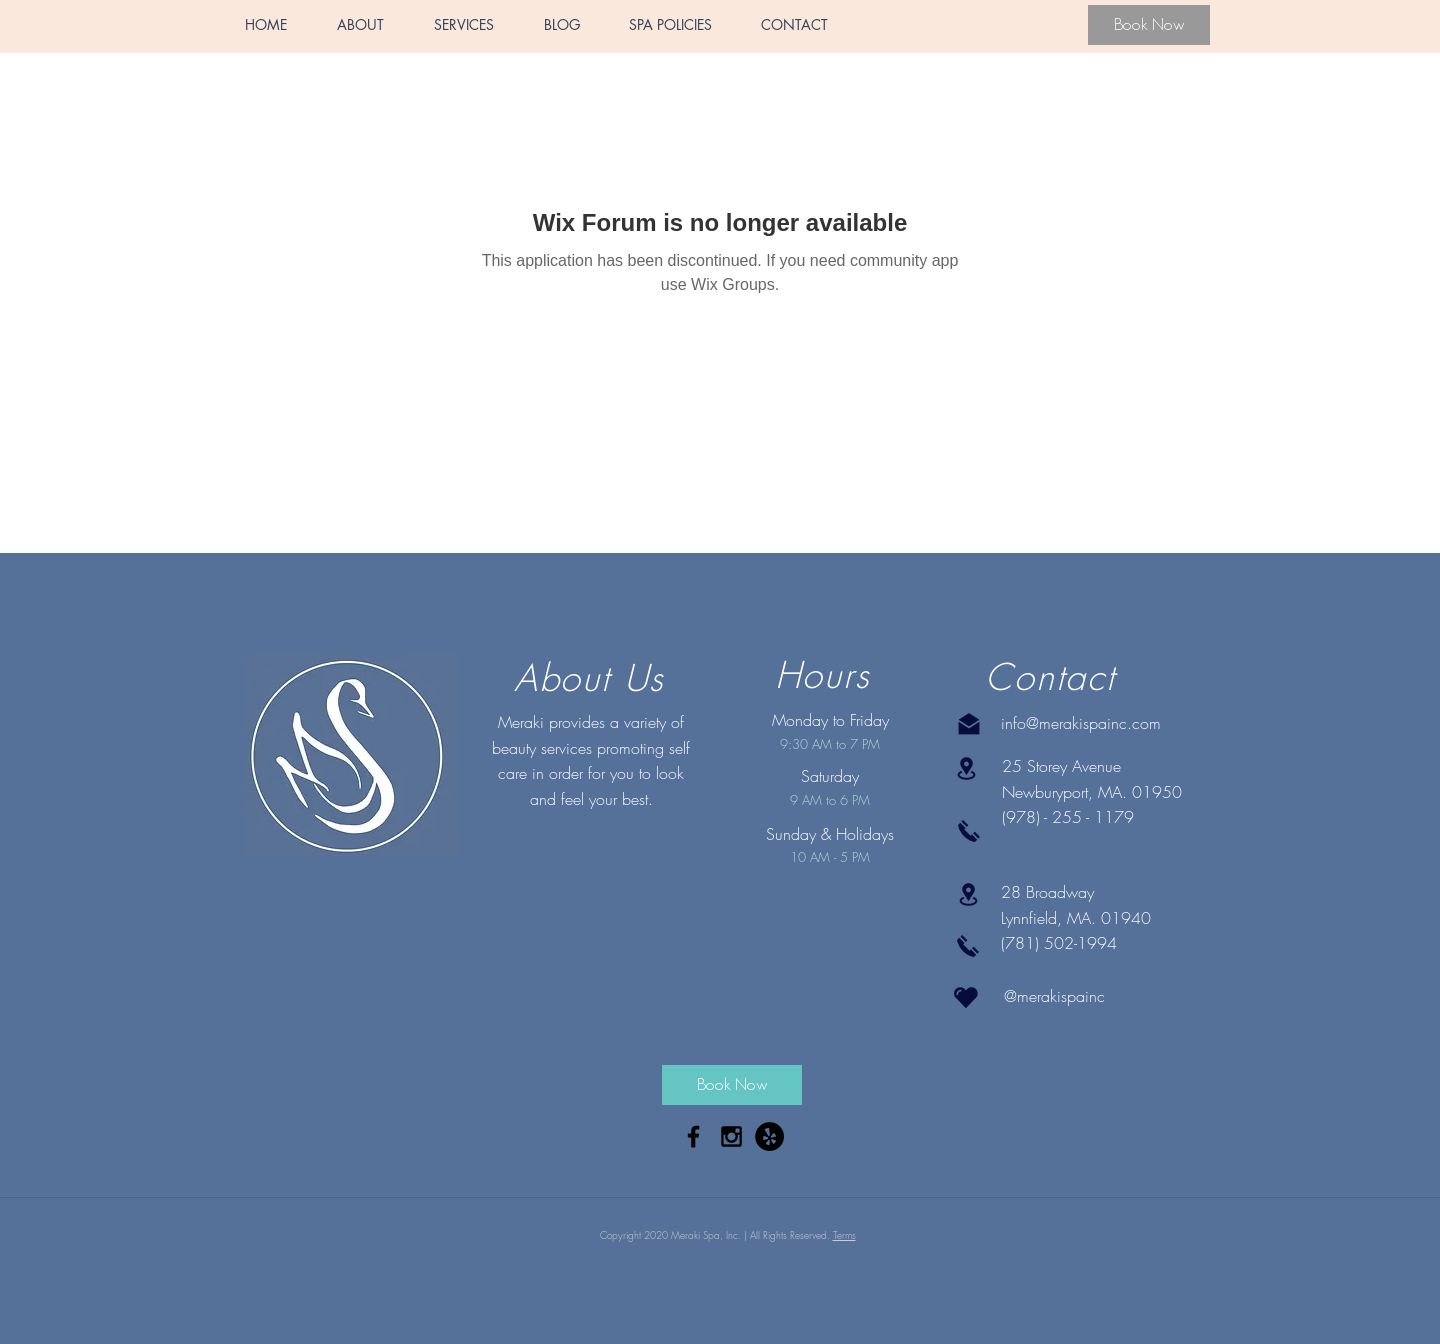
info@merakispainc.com (1081, 723)
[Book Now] (1149, 25)
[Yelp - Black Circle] (769, 1136)
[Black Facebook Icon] (693, 1136)
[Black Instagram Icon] (731, 1136)
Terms (844, 1235)
